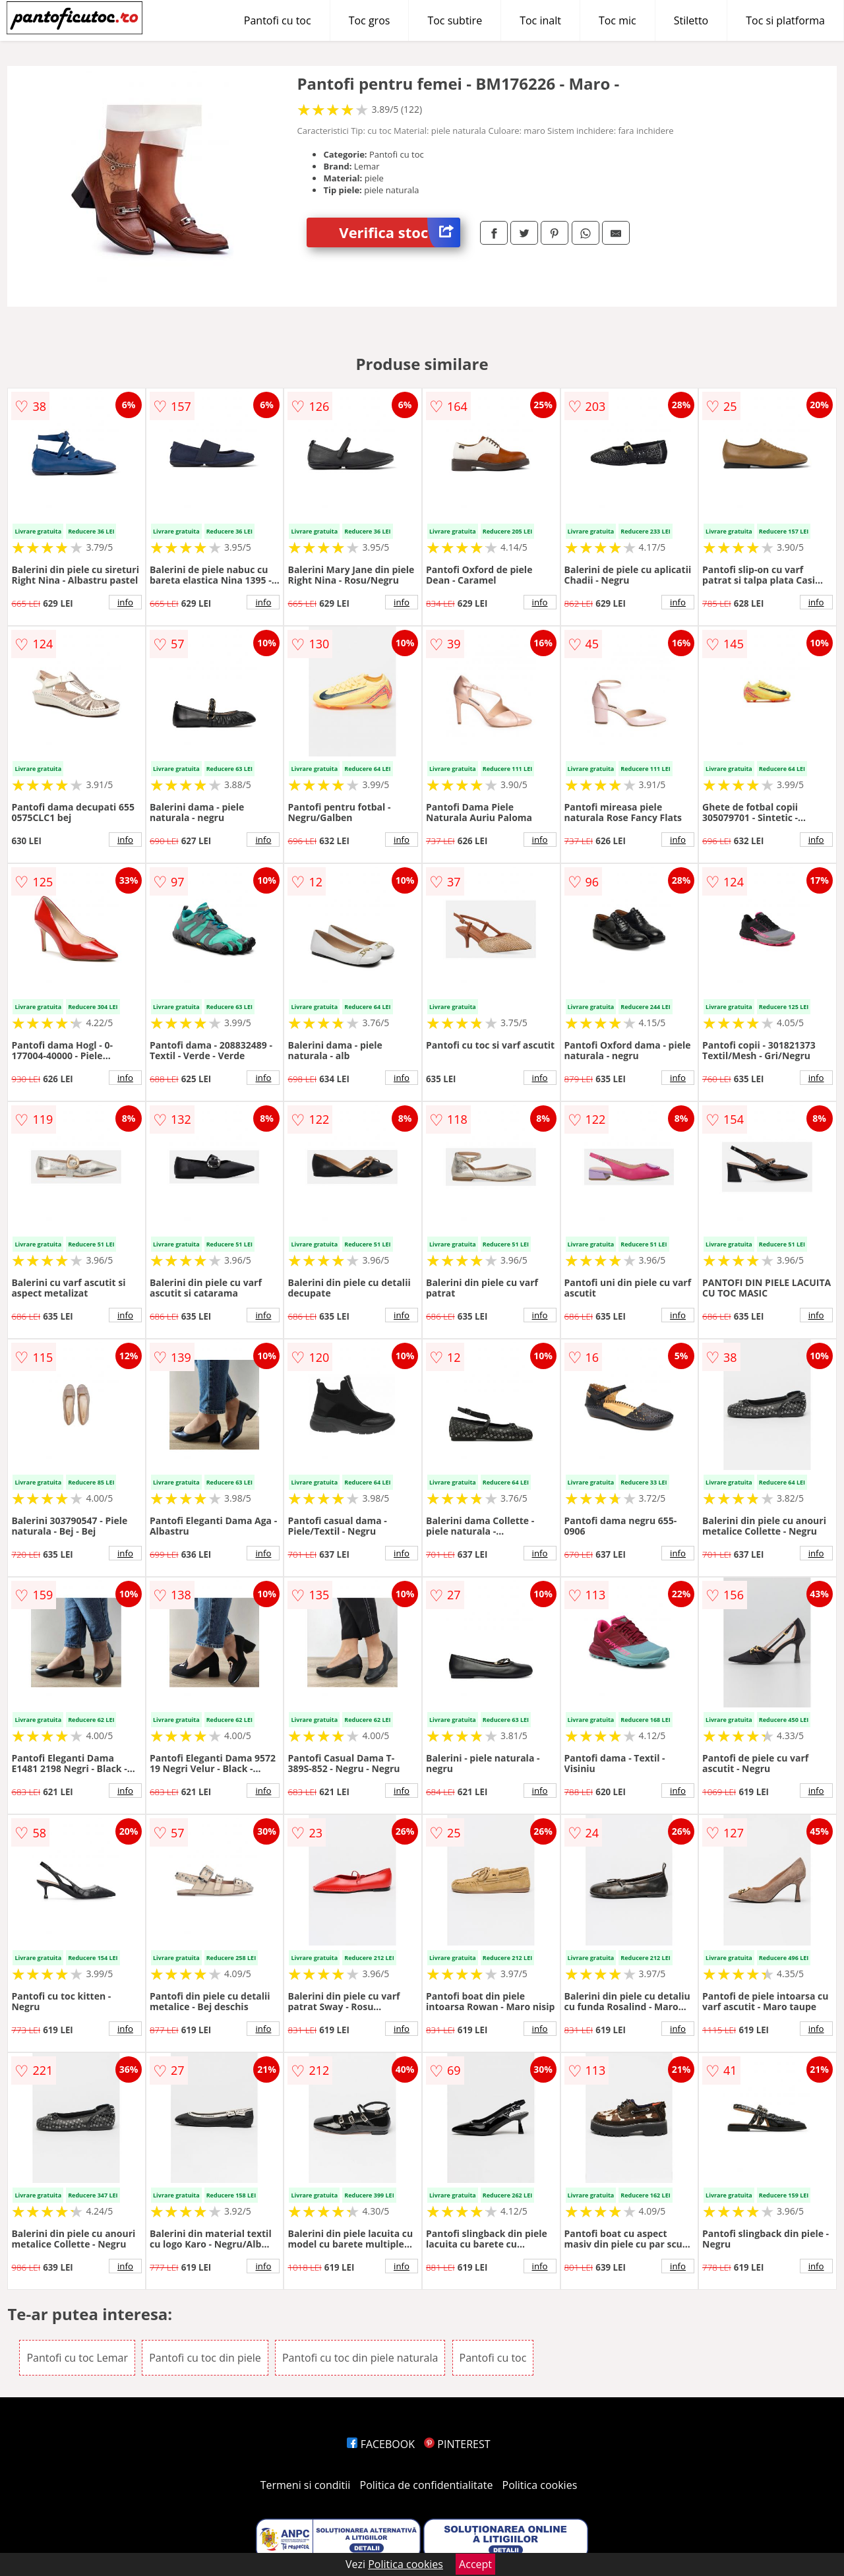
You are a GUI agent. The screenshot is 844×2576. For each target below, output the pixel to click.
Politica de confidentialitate (426, 2485)
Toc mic (617, 20)
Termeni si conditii (305, 2485)
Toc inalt (540, 20)
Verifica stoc (399, 232)
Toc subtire (454, 20)
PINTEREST (457, 2444)
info (125, 602)
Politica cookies (540, 2485)
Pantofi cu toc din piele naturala (360, 2357)
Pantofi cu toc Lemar (77, 2357)
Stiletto (691, 20)
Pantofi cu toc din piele (205, 2357)
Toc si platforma (785, 20)
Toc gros (369, 20)
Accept (475, 2564)
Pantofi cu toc (277, 20)
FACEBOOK (381, 2444)
